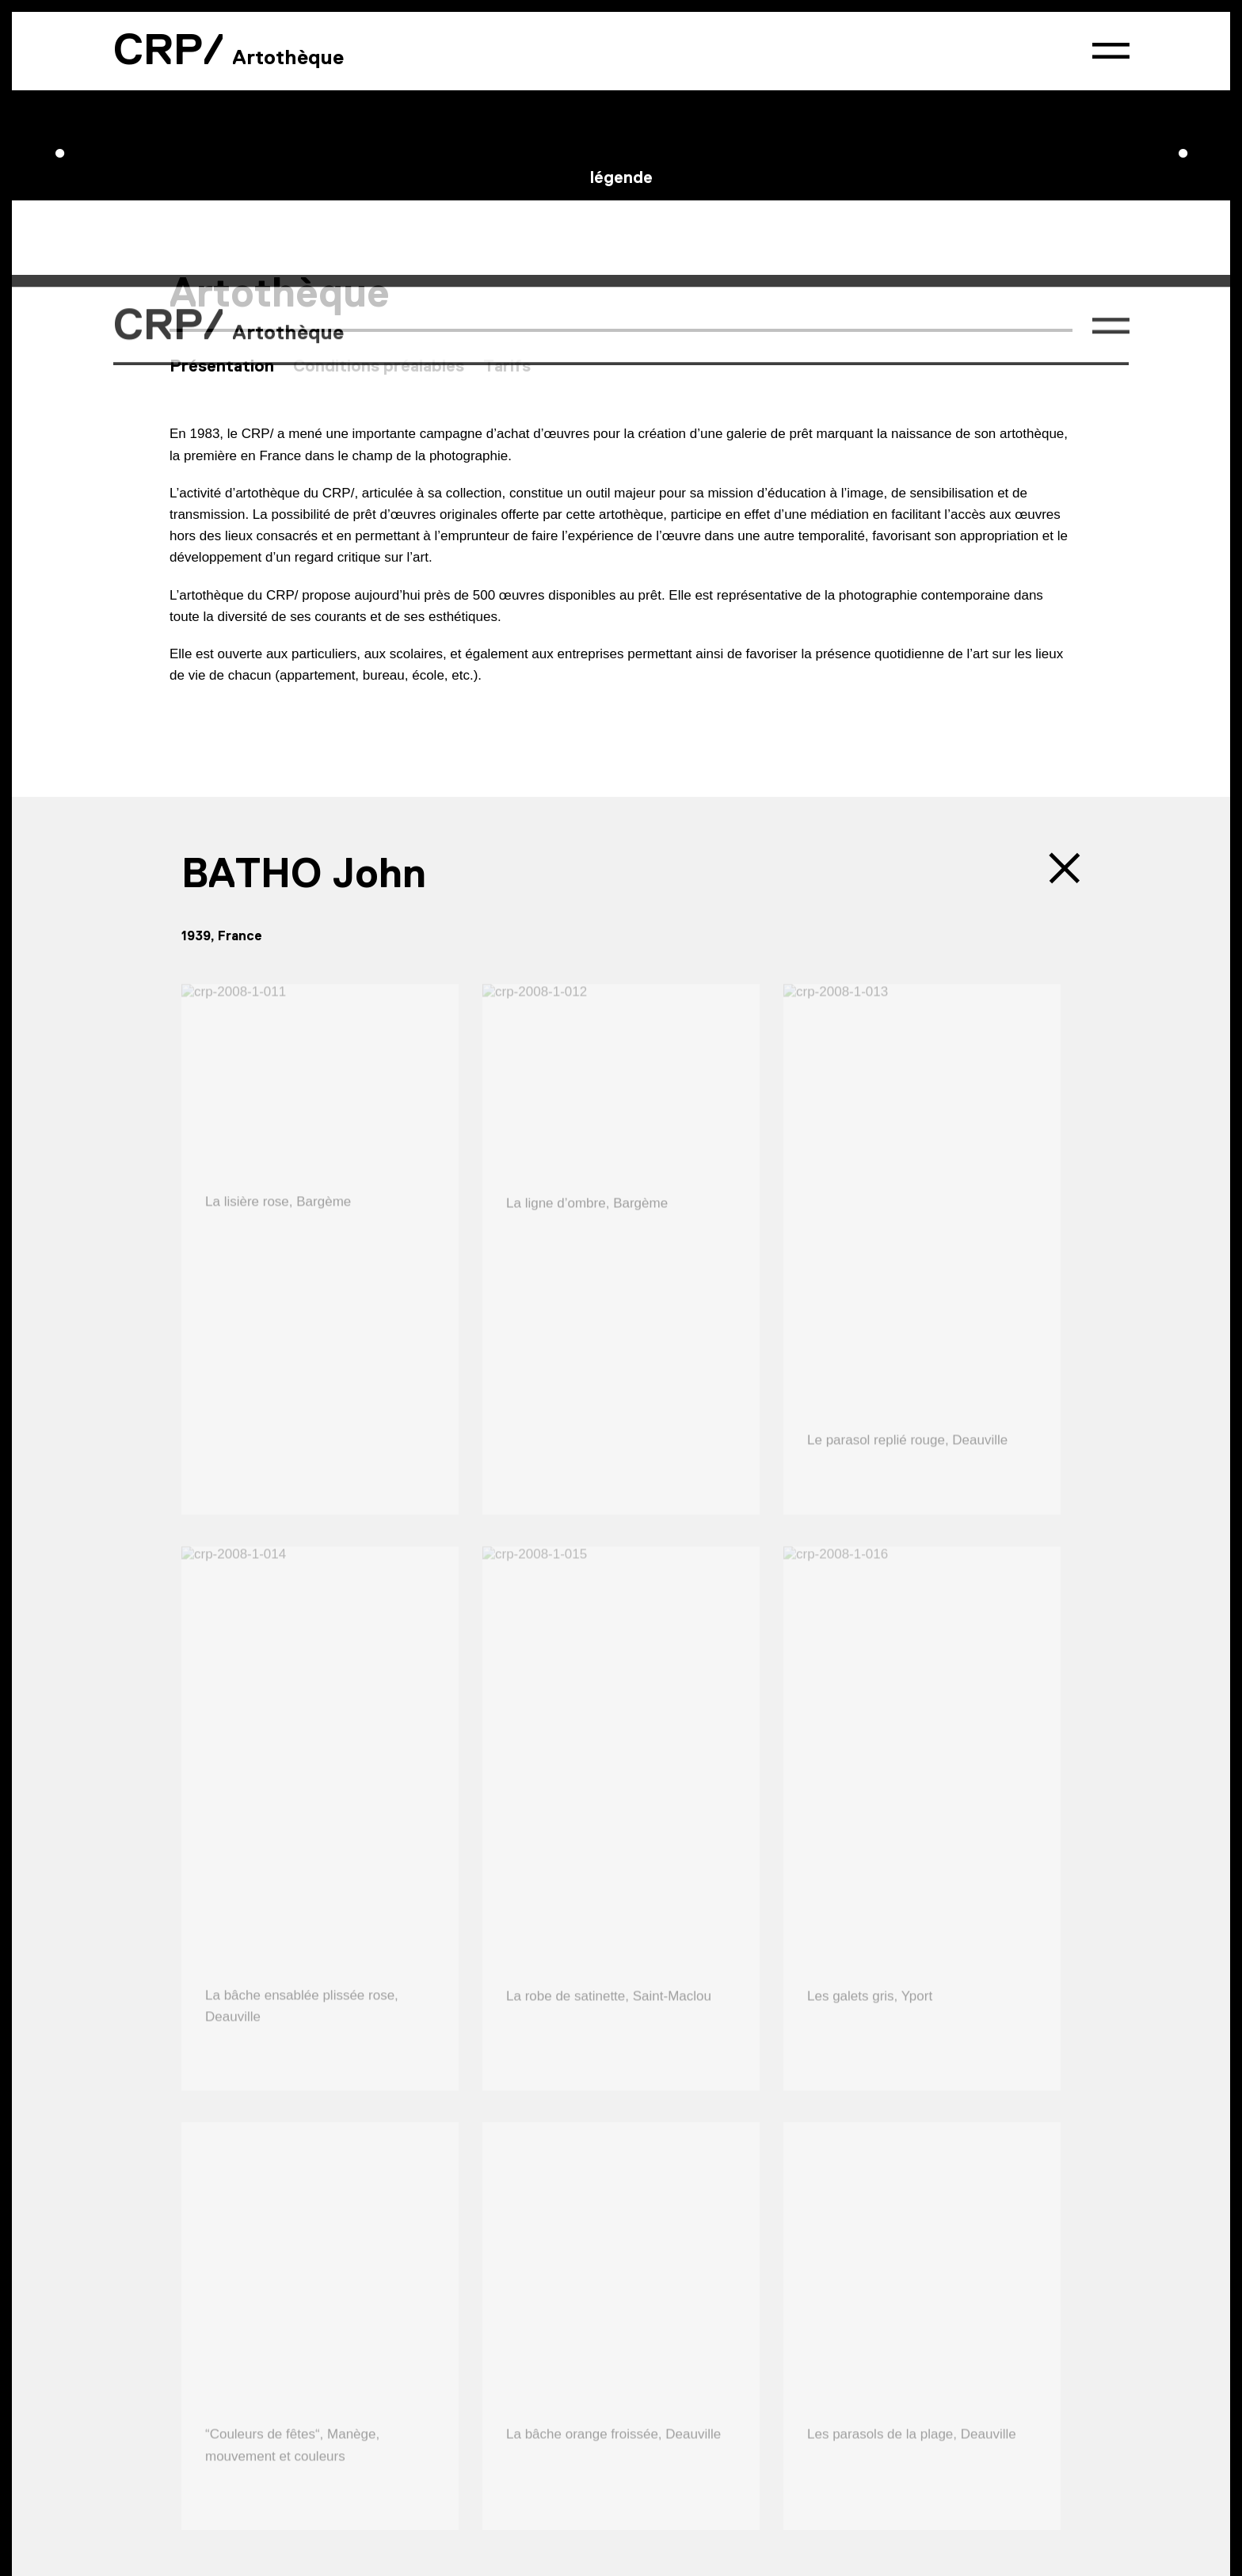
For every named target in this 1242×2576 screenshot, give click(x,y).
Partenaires (411, 2463)
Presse (325, 2463)
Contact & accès (223, 2463)
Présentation (222, 60)
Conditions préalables (378, 60)
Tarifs (507, 60)
